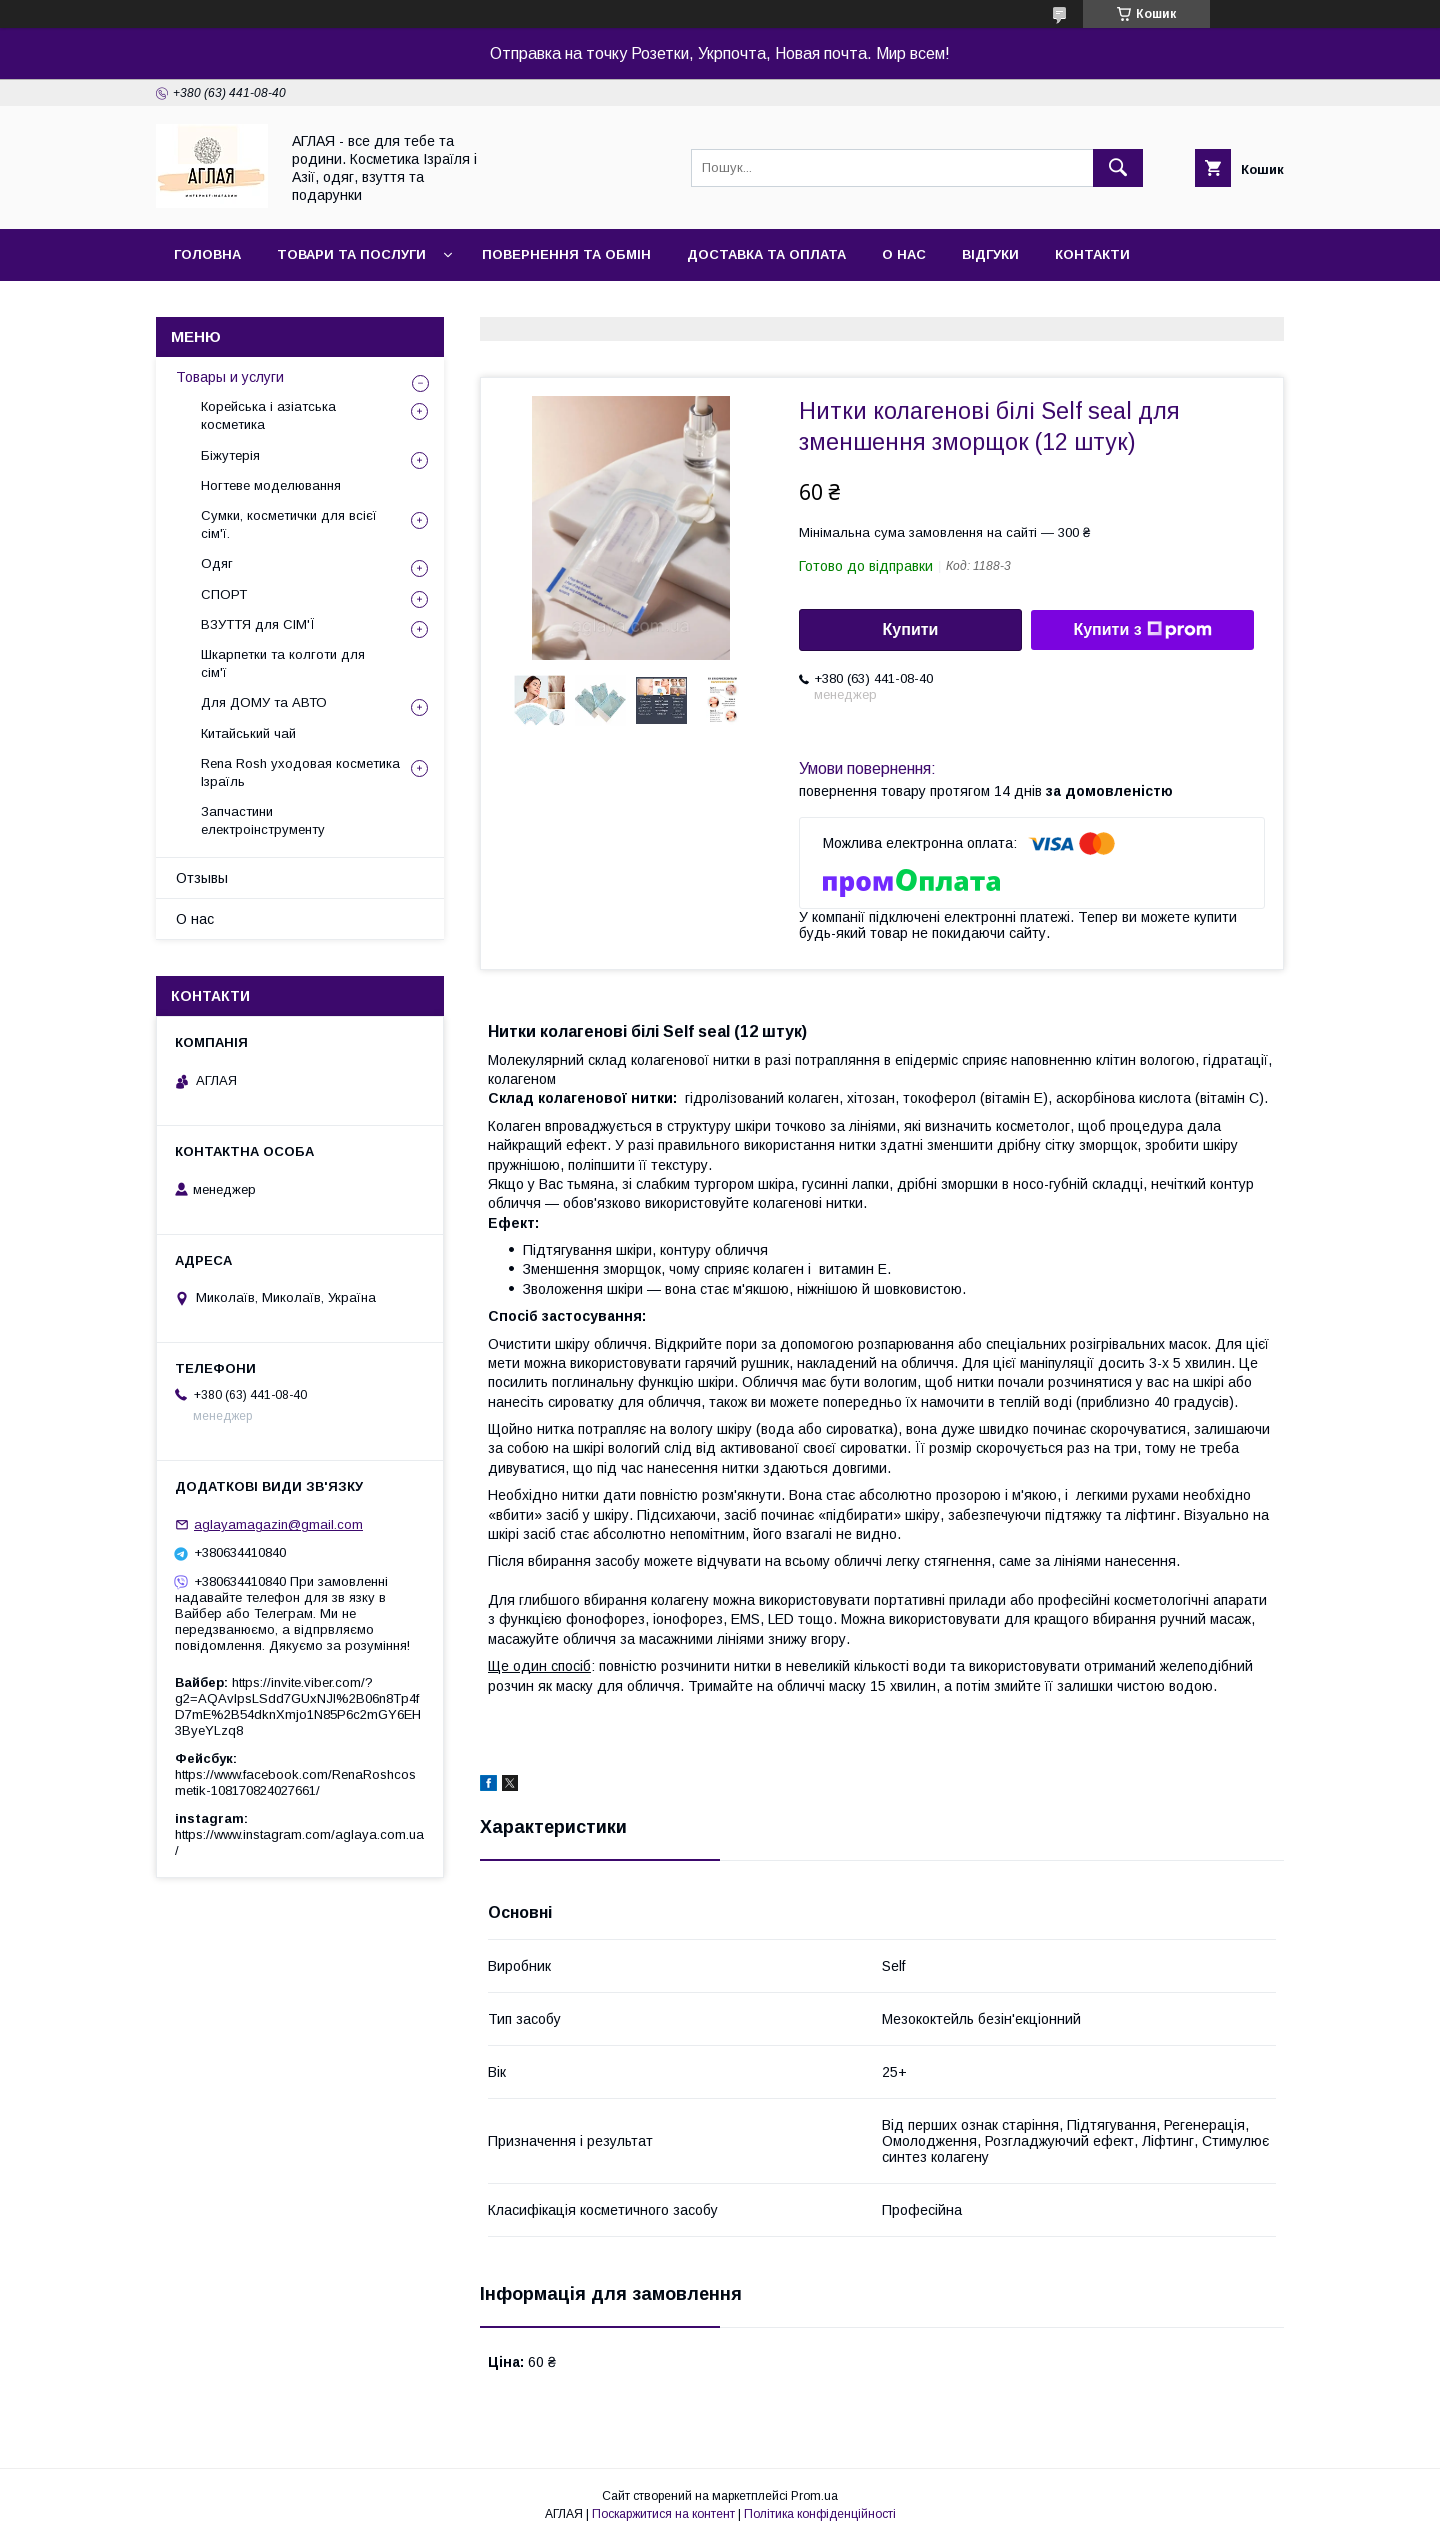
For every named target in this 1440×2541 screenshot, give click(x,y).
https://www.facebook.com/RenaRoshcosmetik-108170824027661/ (295, 1782)
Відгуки (990, 254)
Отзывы (202, 878)
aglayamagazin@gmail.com (278, 1524)
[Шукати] (1118, 168)
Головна (207, 254)
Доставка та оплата (766, 254)
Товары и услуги (230, 377)
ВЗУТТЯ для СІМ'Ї (258, 624)
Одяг (217, 563)
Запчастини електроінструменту (263, 820)
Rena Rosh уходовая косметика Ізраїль (300, 772)
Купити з (1142, 630)
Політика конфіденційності (820, 2514)
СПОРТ (224, 594)
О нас (904, 254)
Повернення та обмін (566, 254)
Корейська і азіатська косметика (268, 415)
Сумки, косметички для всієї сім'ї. (289, 524)
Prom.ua (814, 2496)
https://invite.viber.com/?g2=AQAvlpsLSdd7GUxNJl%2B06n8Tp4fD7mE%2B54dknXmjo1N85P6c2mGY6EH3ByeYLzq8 (298, 1706)
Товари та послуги (351, 254)
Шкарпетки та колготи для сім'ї (283, 663)
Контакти (1092, 254)
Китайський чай (248, 733)
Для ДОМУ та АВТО (264, 702)
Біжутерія (230, 455)
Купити (911, 629)
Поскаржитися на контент (663, 2514)
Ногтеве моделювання (271, 485)
